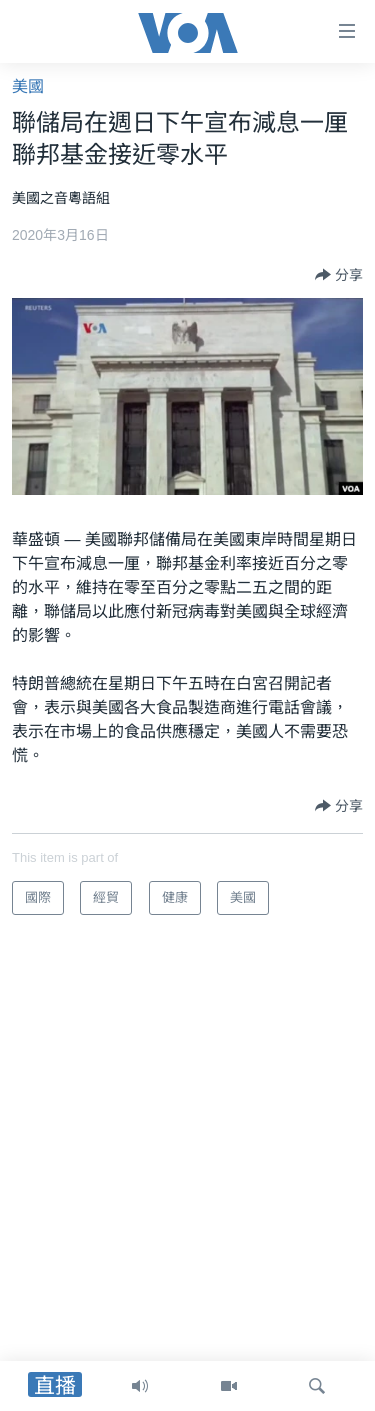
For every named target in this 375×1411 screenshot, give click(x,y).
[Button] (339, 275)
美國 (28, 86)
